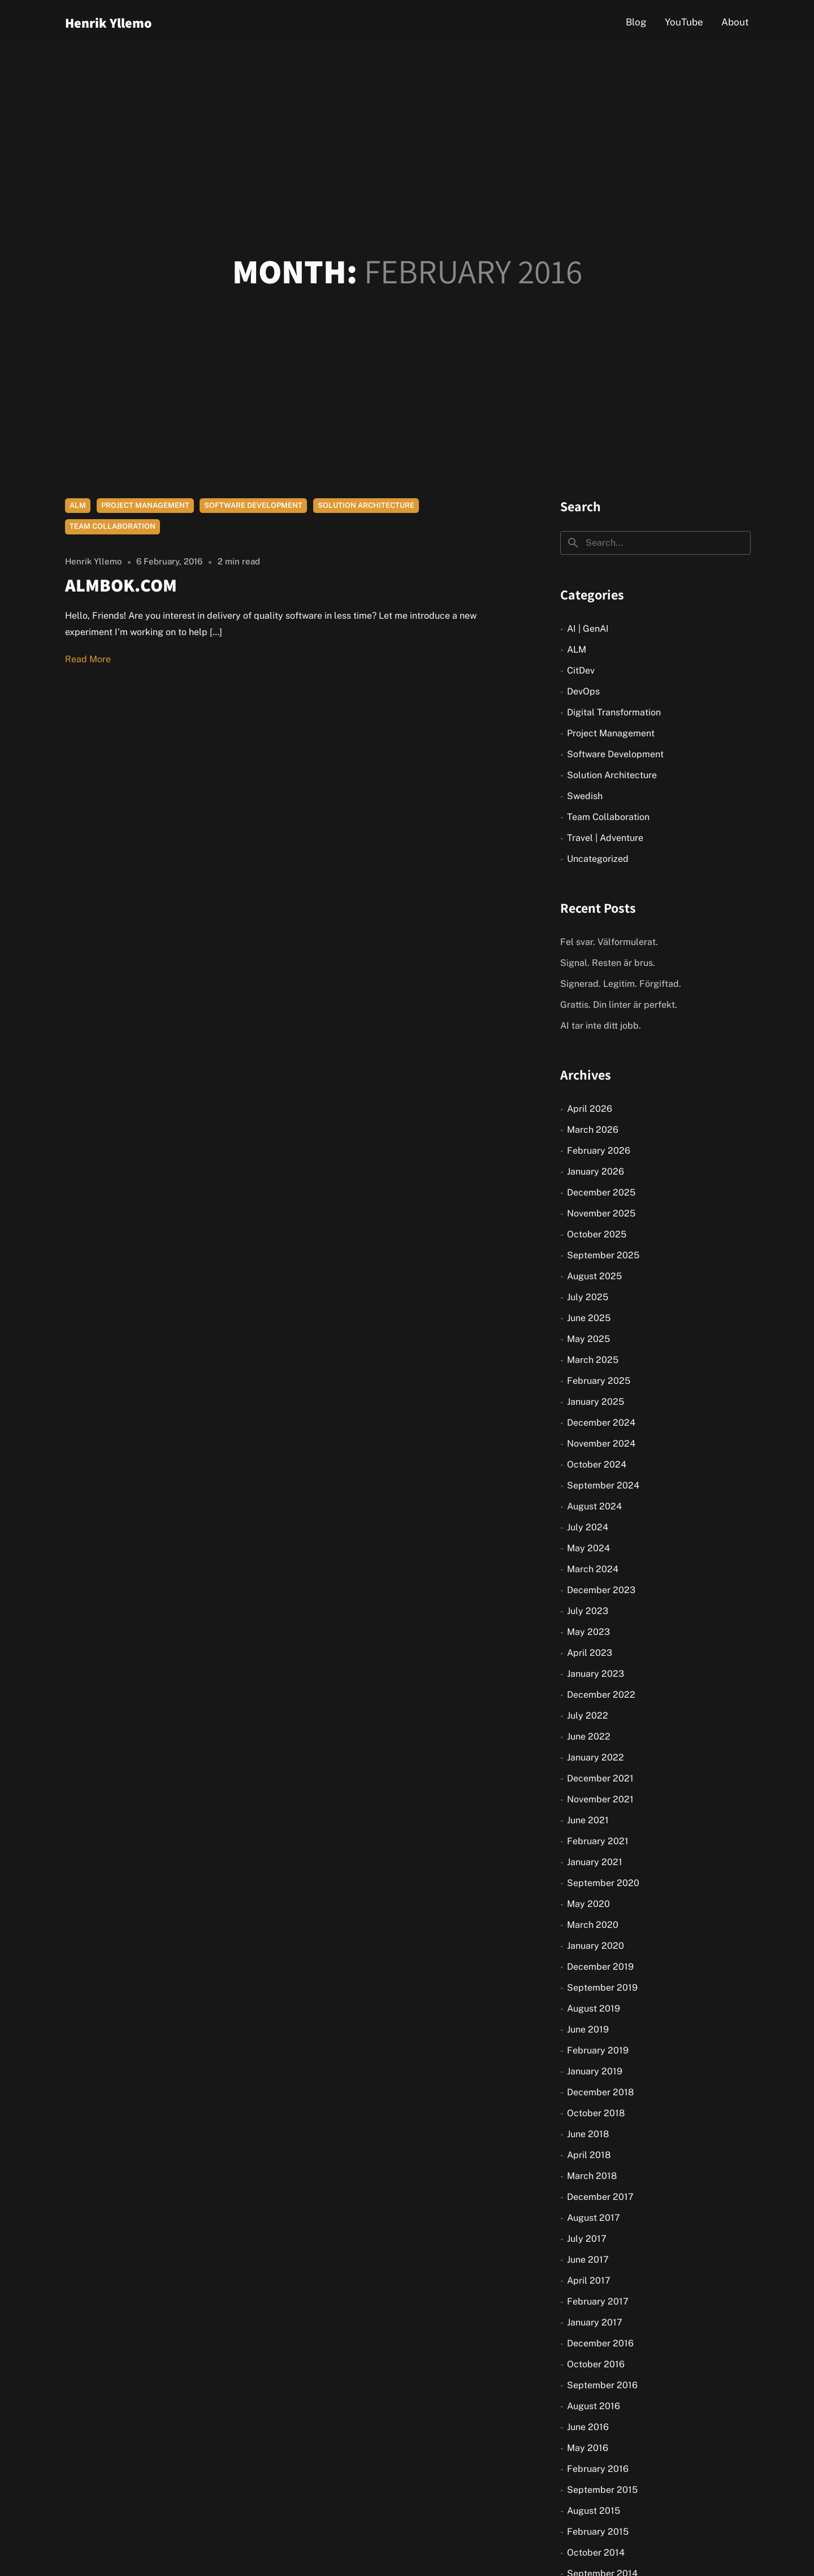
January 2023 (595, 1673)
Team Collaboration (112, 526)
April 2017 (588, 2280)
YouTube (684, 22)
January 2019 (594, 2071)
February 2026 (598, 1150)
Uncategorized (598, 858)
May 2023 (588, 1631)
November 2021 (600, 1799)
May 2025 (588, 1339)
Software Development (253, 505)
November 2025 (601, 1213)
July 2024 (587, 1527)
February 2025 (598, 1380)
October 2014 (596, 2552)
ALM (78, 505)
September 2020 (603, 1883)
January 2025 (595, 1401)
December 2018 (600, 2092)
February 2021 (598, 1841)
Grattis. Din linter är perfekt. (618, 1004)
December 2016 (600, 2343)
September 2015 (602, 2489)
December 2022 (601, 1694)
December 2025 (601, 1192)
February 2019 (598, 2050)
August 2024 (594, 1506)
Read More (88, 659)
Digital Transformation (614, 712)
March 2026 (592, 1129)
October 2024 (596, 1464)
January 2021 (594, 1862)
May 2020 (588, 1903)
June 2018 (588, 2134)
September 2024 (603, 1485)
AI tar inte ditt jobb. (600, 1025)
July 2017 (587, 2238)
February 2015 (598, 2531)
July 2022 (587, 1715)
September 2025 (603, 1255)
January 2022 (595, 1757)
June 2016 (588, 2427)
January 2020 (595, 1945)
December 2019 (600, 1966)
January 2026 (595, 1171)
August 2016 (593, 2406)
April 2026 (589, 1108)
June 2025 (588, 1318)
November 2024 (601, 1443)
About (735, 22)
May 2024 (588, 1548)
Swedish (585, 796)
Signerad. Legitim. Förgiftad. (620, 983)
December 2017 (600, 2196)
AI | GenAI (588, 628)
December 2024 (601, 1422)
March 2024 (592, 1569)
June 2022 (588, 1736)
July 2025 (587, 1297)
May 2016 (587, 2448)
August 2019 (593, 2008)
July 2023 (587, 1611)
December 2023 (601, 1590)
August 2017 (593, 2217)
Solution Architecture (366, 505)
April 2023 (589, 1652)
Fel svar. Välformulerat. (609, 942)
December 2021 (600, 1778)
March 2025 (592, 1359)
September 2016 (602, 2385)
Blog (636, 22)
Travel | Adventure (605, 837)
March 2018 (592, 2176)
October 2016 (596, 2364)
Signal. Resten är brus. (607, 962)
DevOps (583, 691)
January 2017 (594, 2322)
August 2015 (593, 2510)
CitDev (581, 670)
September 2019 (602, 1987)
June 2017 (588, 2259)
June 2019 (588, 2029)
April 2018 (588, 2155)
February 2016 (598, 2468)
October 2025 (596, 1234)
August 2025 (594, 1276)
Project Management (145, 505)
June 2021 (588, 1820)
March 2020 (592, 1924)
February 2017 (598, 2301)
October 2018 (596, 2113)
